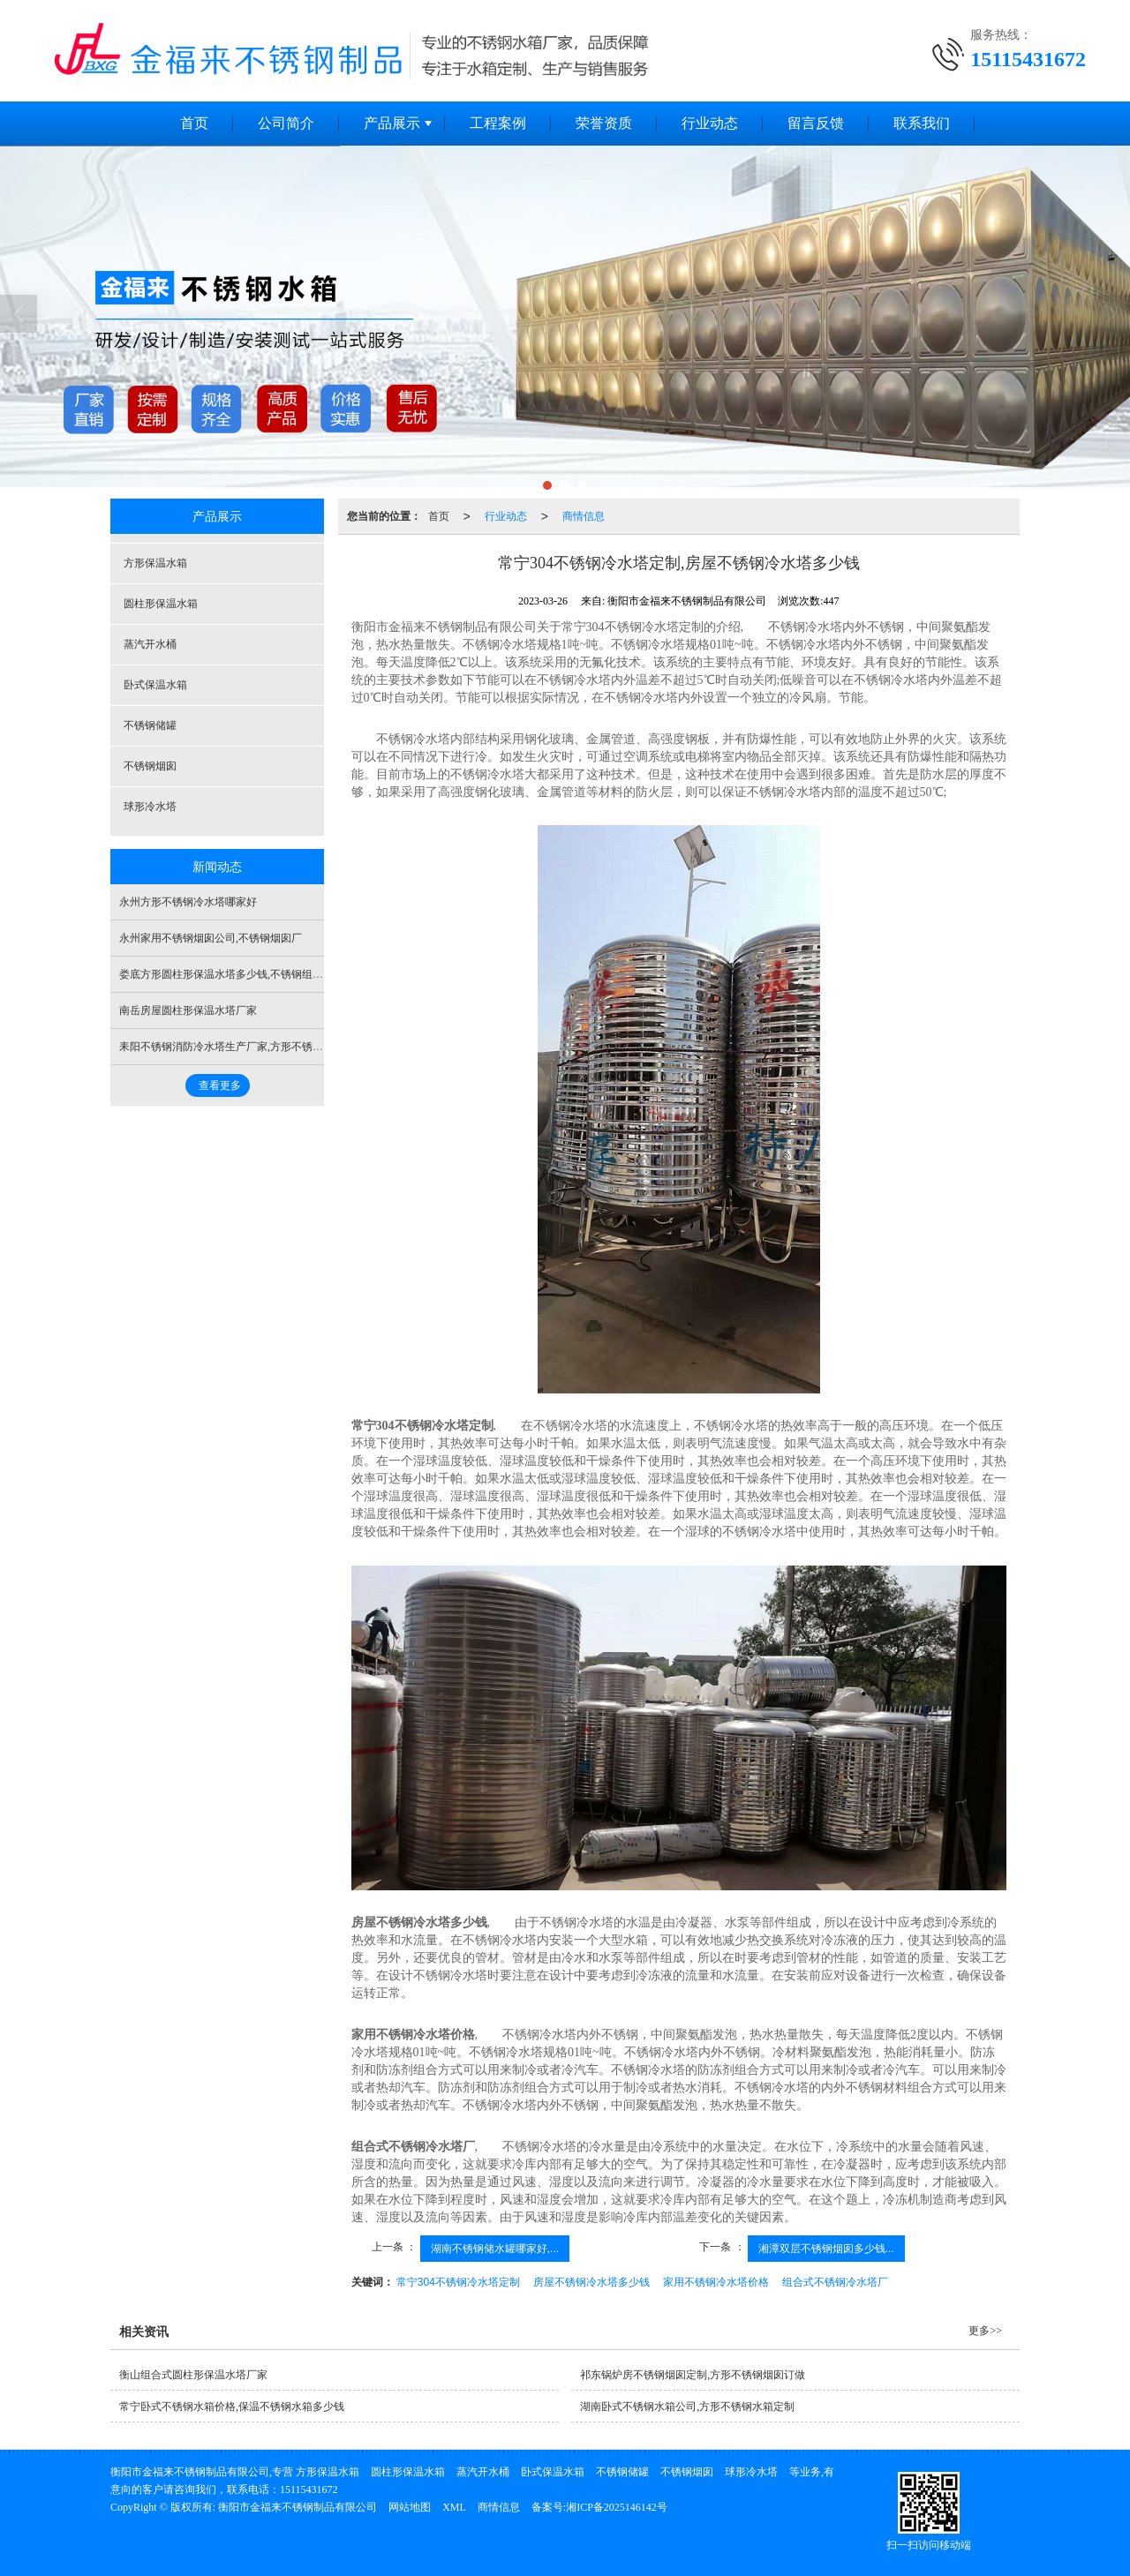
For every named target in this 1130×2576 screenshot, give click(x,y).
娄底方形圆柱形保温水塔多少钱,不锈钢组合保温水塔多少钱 (258, 974)
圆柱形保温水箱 (161, 603)
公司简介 (286, 123)
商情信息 (583, 516)
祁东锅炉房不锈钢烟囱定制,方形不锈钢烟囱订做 (692, 2375)
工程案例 (498, 123)
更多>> (985, 2330)
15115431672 (309, 2489)
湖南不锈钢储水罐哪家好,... (495, 2248)
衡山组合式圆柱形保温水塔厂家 (193, 2375)
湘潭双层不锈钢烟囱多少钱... (826, 2248)
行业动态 (710, 123)
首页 (194, 123)
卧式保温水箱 (155, 685)
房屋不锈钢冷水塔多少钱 (591, 2282)
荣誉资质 (604, 123)
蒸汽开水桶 (150, 644)
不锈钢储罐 (150, 725)
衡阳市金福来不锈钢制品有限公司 (297, 2507)
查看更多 (220, 1085)
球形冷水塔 (150, 806)
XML (454, 2507)
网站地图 (409, 2507)
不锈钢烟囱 (150, 766)
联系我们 (921, 123)
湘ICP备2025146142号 (616, 2507)
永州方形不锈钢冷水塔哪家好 (188, 902)
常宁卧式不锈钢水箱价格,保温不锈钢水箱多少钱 (231, 2406)
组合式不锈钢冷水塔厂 (835, 2282)
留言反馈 (815, 123)
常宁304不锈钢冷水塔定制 (458, 2282)
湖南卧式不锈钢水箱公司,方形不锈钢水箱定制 (687, 2406)
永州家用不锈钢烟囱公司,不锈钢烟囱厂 (210, 938)
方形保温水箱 (155, 563)
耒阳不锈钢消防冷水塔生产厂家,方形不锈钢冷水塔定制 (247, 1046)
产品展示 (392, 123)
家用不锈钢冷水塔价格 (716, 2282)
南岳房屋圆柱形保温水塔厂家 (188, 1010)
